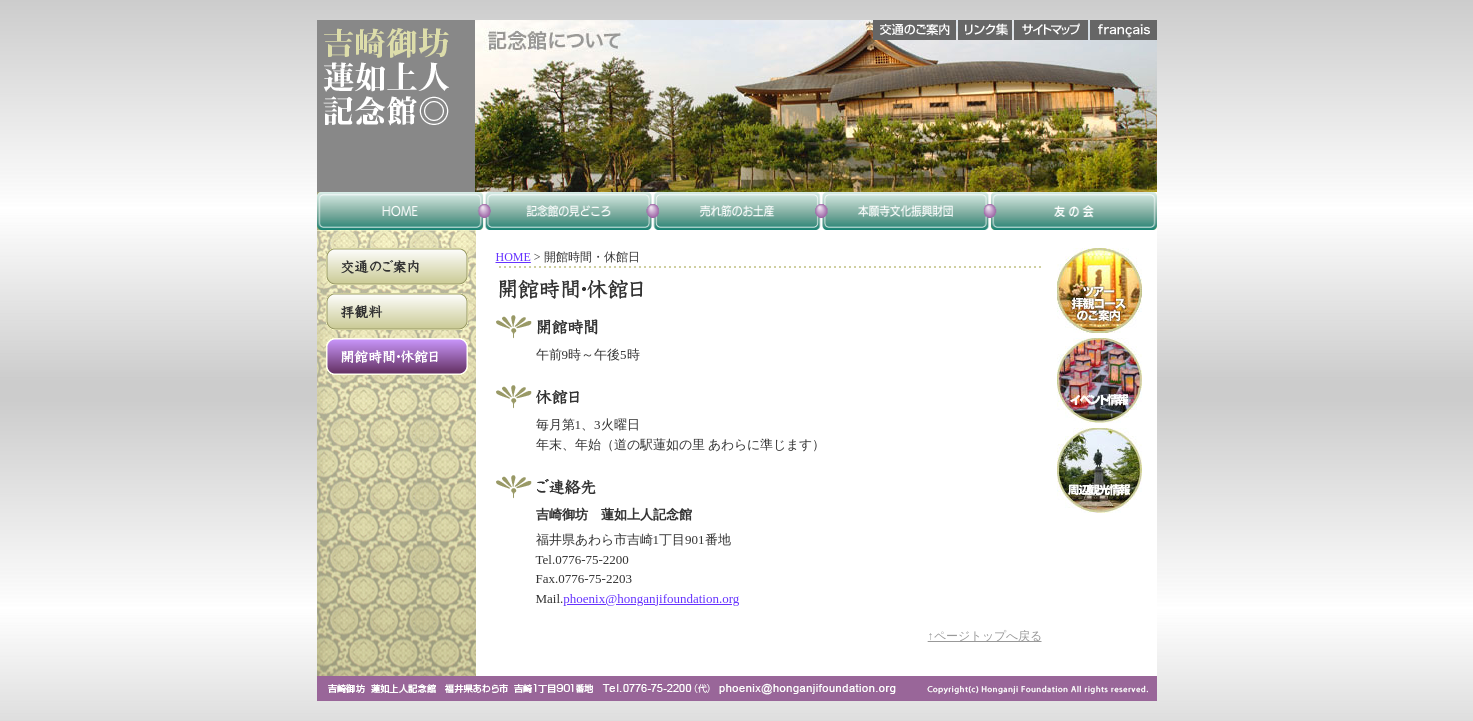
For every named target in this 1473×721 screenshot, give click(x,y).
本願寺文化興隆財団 (905, 211)
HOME (513, 257)
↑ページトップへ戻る (985, 636)
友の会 (1073, 211)
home (401, 211)
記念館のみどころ (569, 211)
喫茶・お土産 (737, 211)
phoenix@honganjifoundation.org (651, 598)
